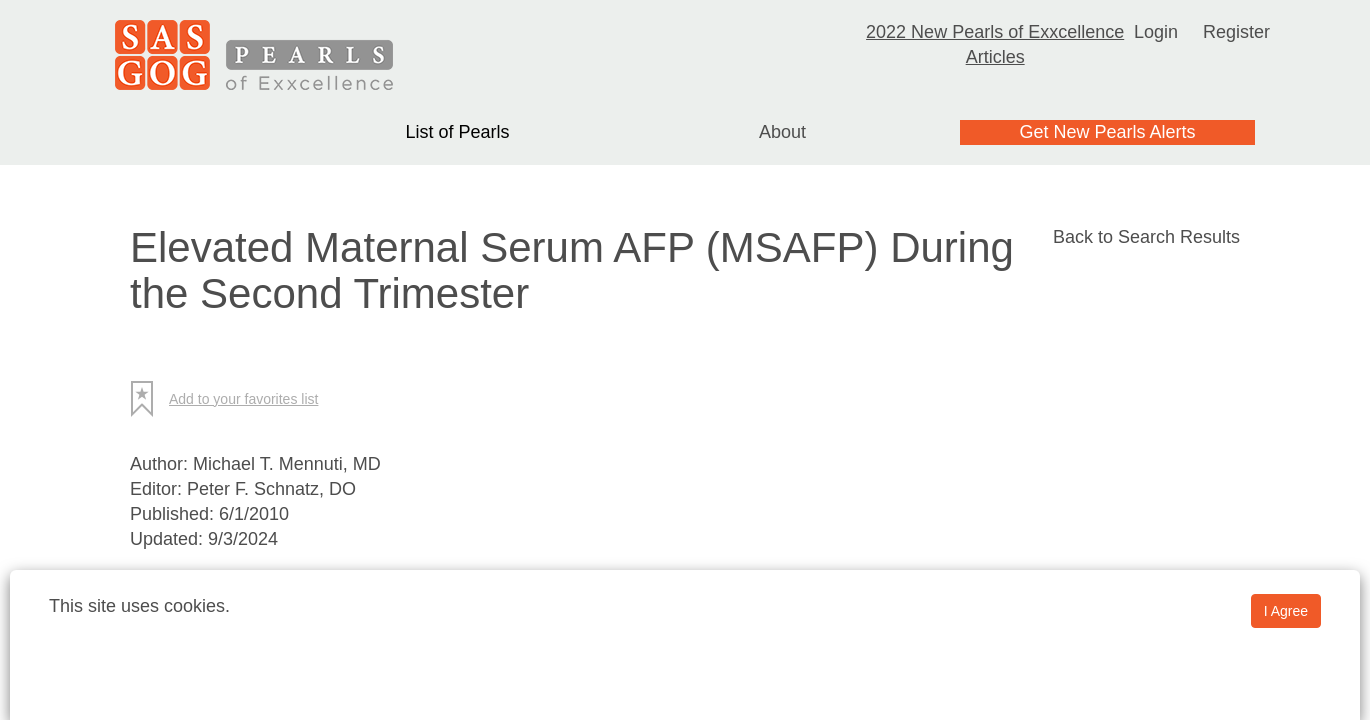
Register (1236, 32)
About (782, 132)
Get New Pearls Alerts (1107, 132)
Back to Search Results (1146, 237)
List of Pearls (457, 132)
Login (1156, 32)
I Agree (1286, 611)
